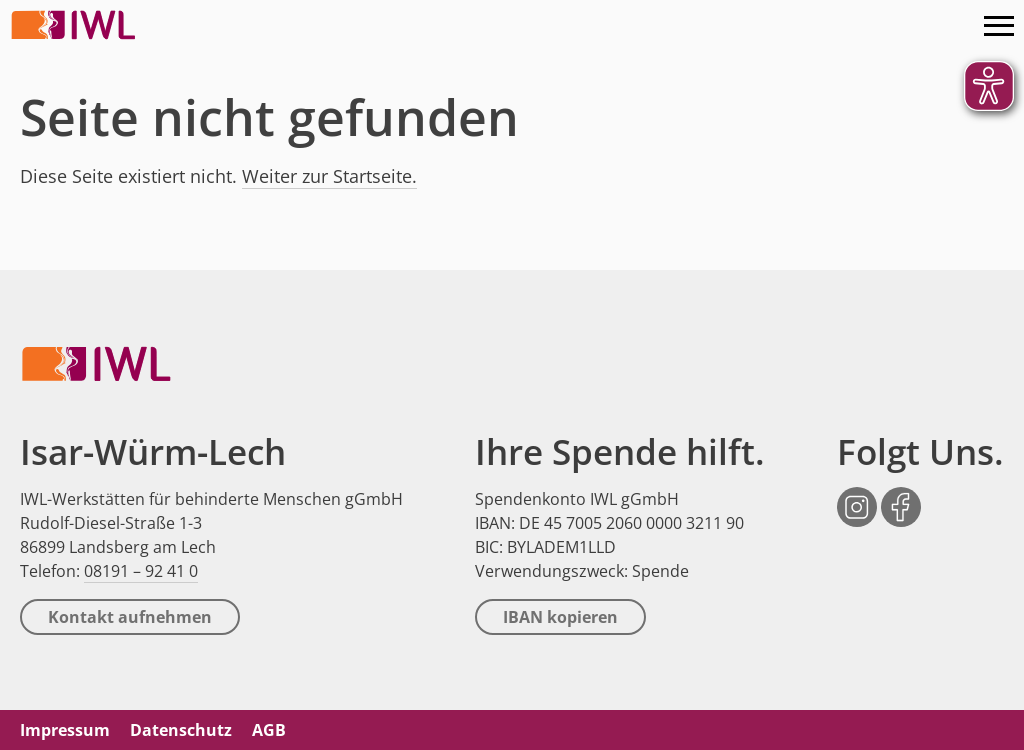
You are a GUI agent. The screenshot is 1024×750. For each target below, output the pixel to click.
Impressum (65, 730)
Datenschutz (181, 730)
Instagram (857, 496)
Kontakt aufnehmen (130, 617)
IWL (75, 25)
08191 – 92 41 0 (141, 571)
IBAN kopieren (560, 617)
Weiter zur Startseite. (329, 176)
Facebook (901, 496)
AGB (269, 730)
